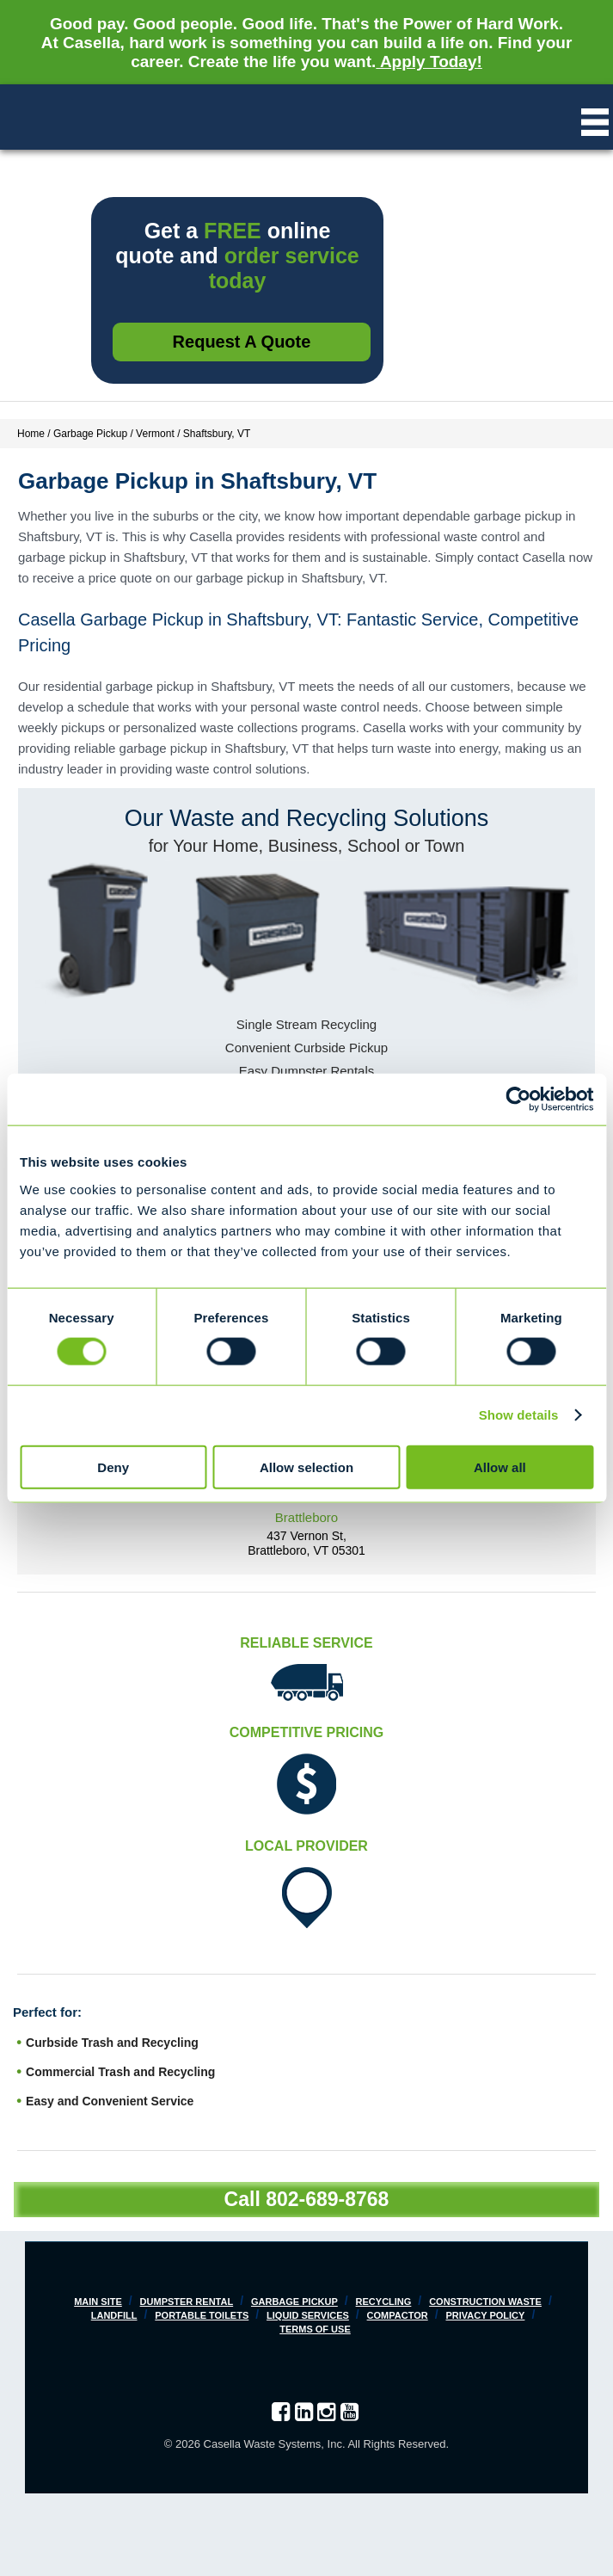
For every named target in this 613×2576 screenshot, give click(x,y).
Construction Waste (485, 2301)
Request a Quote (242, 341)
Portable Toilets (201, 2315)
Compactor (397, 2315)
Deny (113, 1466)
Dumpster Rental (187, 2301)
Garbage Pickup (294, 2301)
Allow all (500, 1466)
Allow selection (306, 1466)
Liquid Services (308, 2315)
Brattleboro (306, 1517)
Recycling (384, 2301)
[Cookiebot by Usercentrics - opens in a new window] (518, 1099)
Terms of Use (315, 2329)
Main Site (98, 2301)
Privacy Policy (484, 2315)
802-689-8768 (327, 2199)
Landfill (114, 2315)
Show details (519, 1415)
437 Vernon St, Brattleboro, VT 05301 (306, 1543)
